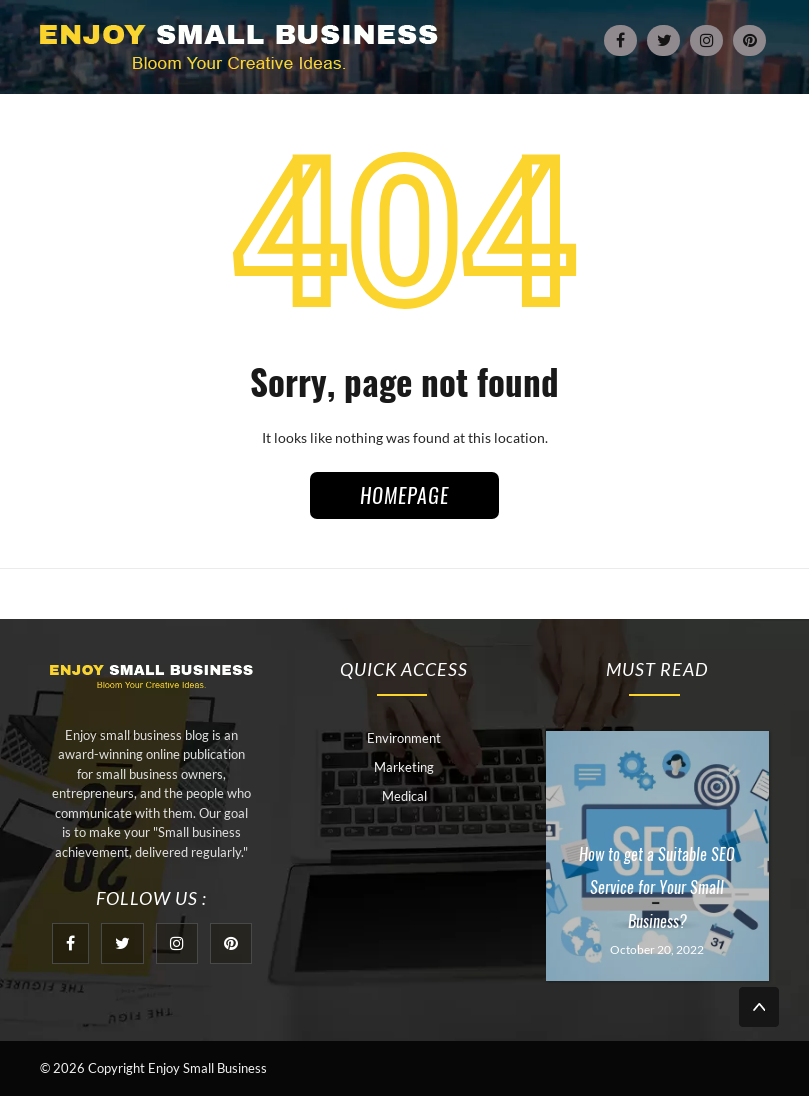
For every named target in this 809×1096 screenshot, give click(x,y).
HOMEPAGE (404, 495)
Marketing (404, 767)
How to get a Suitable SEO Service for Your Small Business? (657, 888)
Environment (404, 738)
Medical (404, 796)
